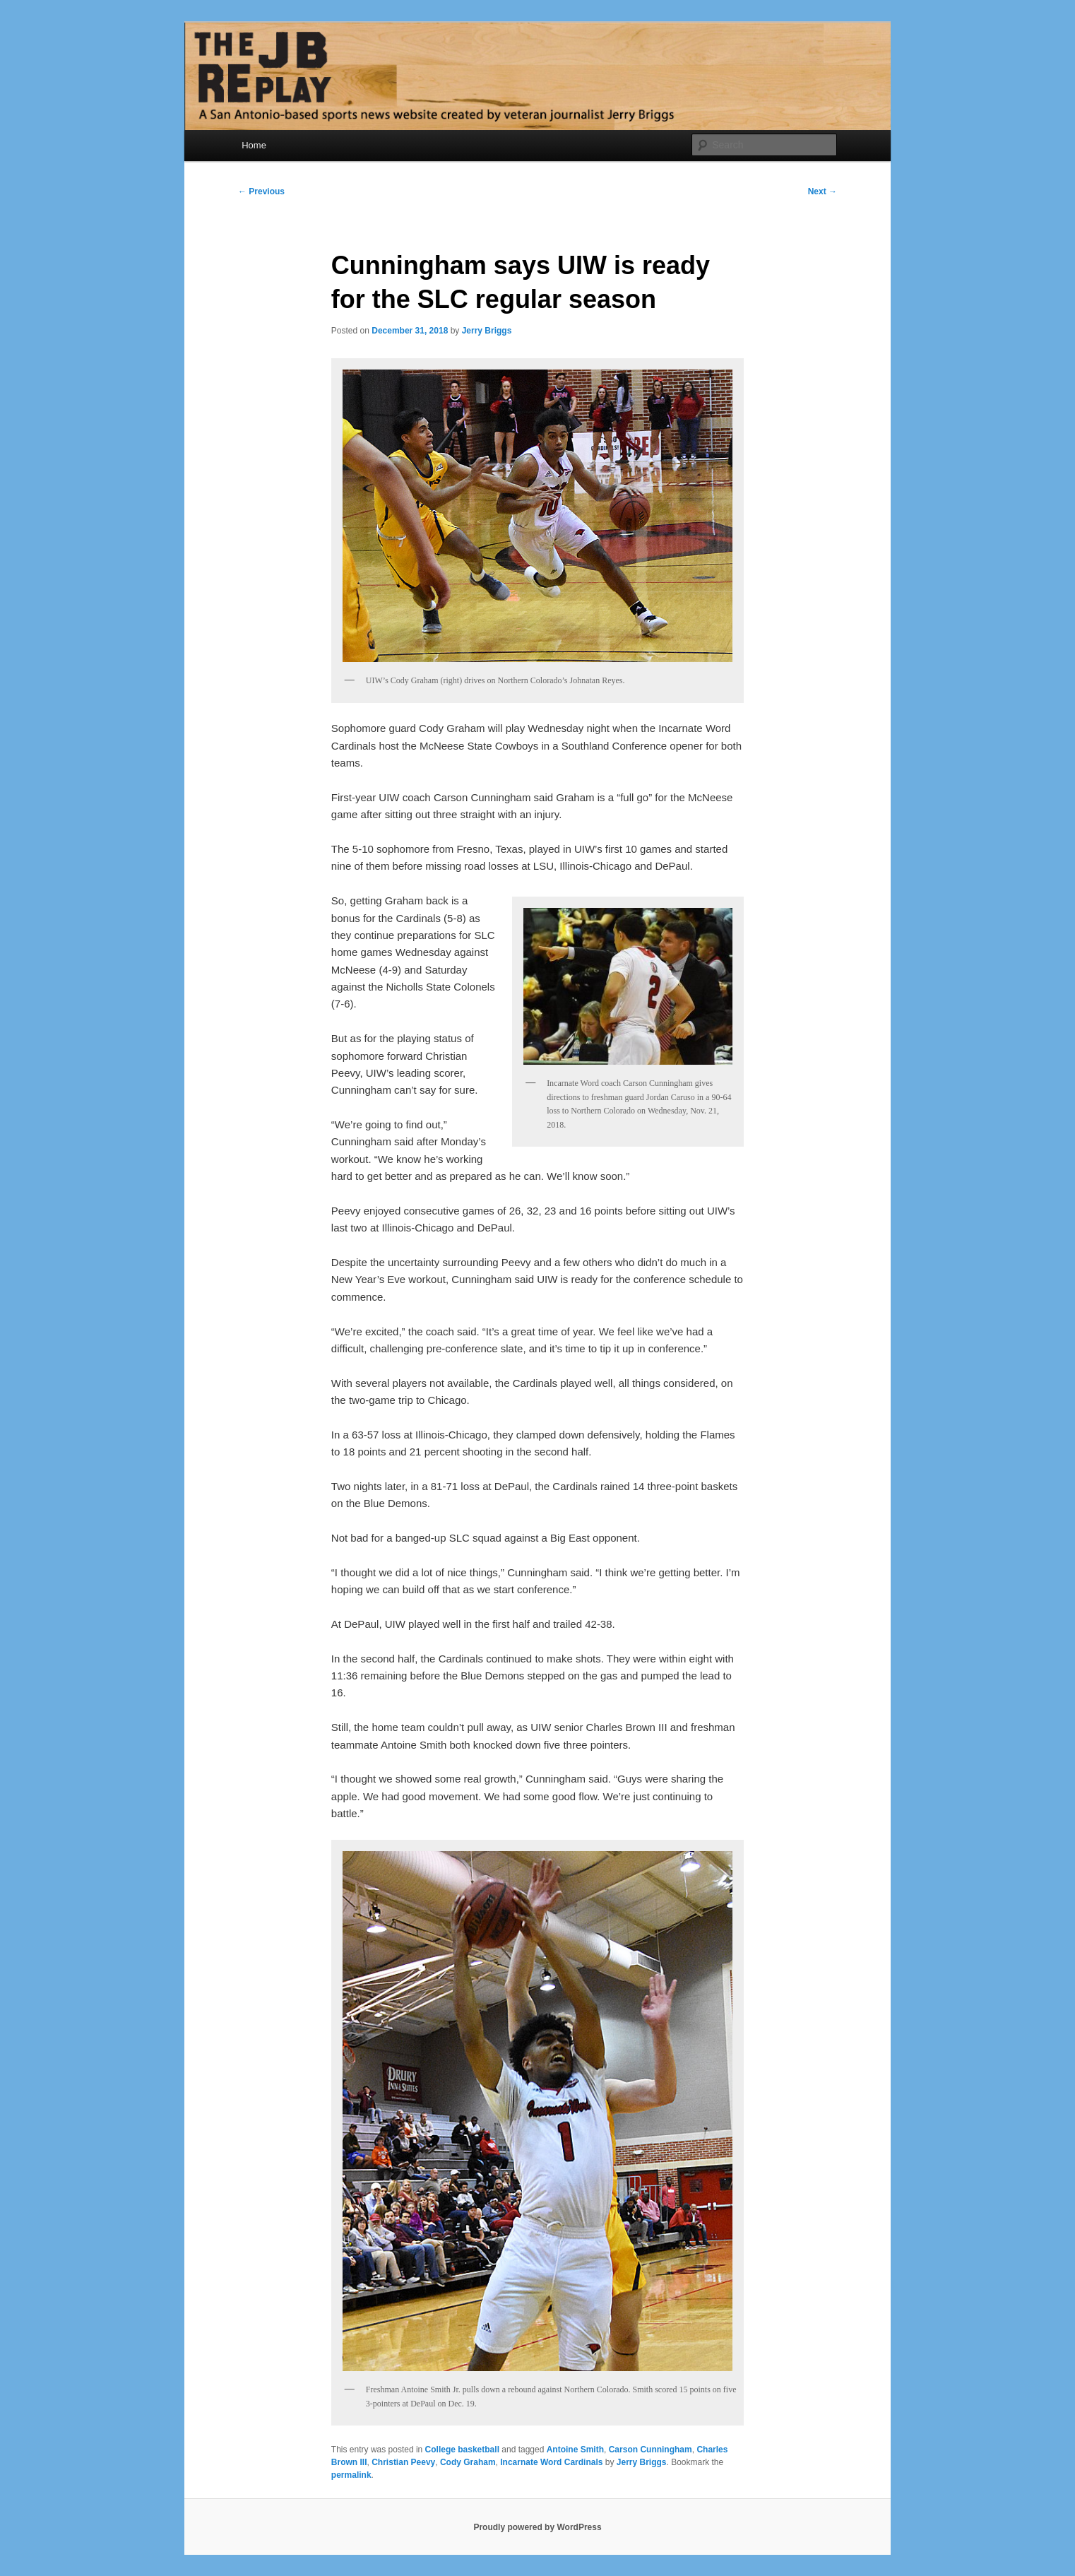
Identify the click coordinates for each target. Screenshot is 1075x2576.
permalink (351, 2475)
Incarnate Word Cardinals (551, 2462)
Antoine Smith (575, 2449)
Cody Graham (468, 2462)
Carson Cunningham (650, 2449)
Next (822, 191)
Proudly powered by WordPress (537, 2527)
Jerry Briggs (487, 331)
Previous (261, 191)
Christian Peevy (403, 2462)
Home (254, 145)
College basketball (462, 2449)
